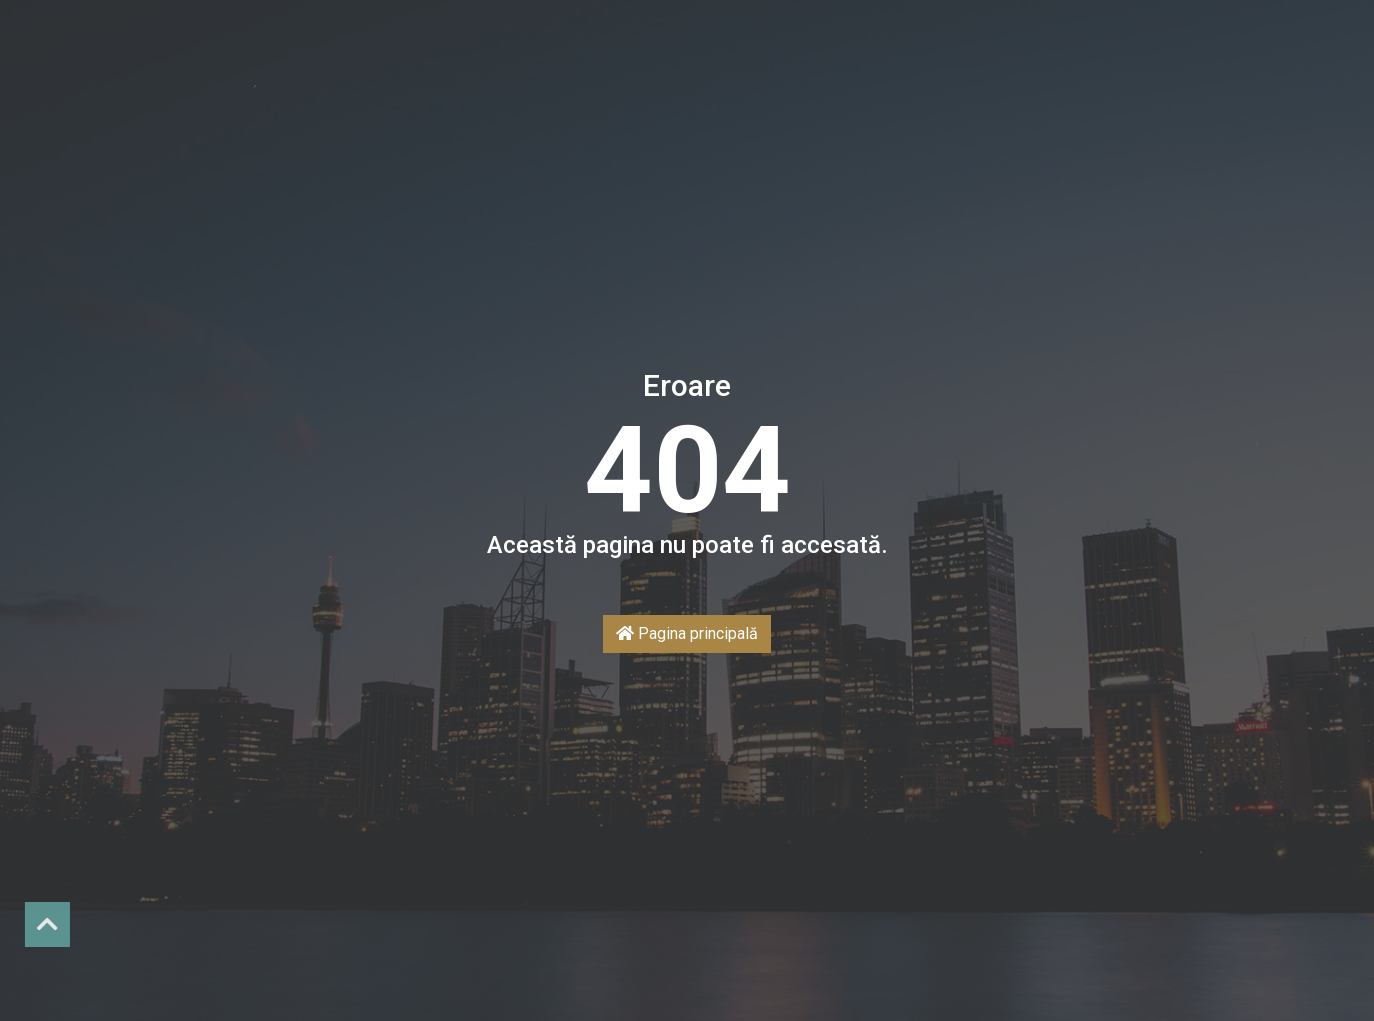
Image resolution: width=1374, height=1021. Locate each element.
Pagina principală (687, 633)
